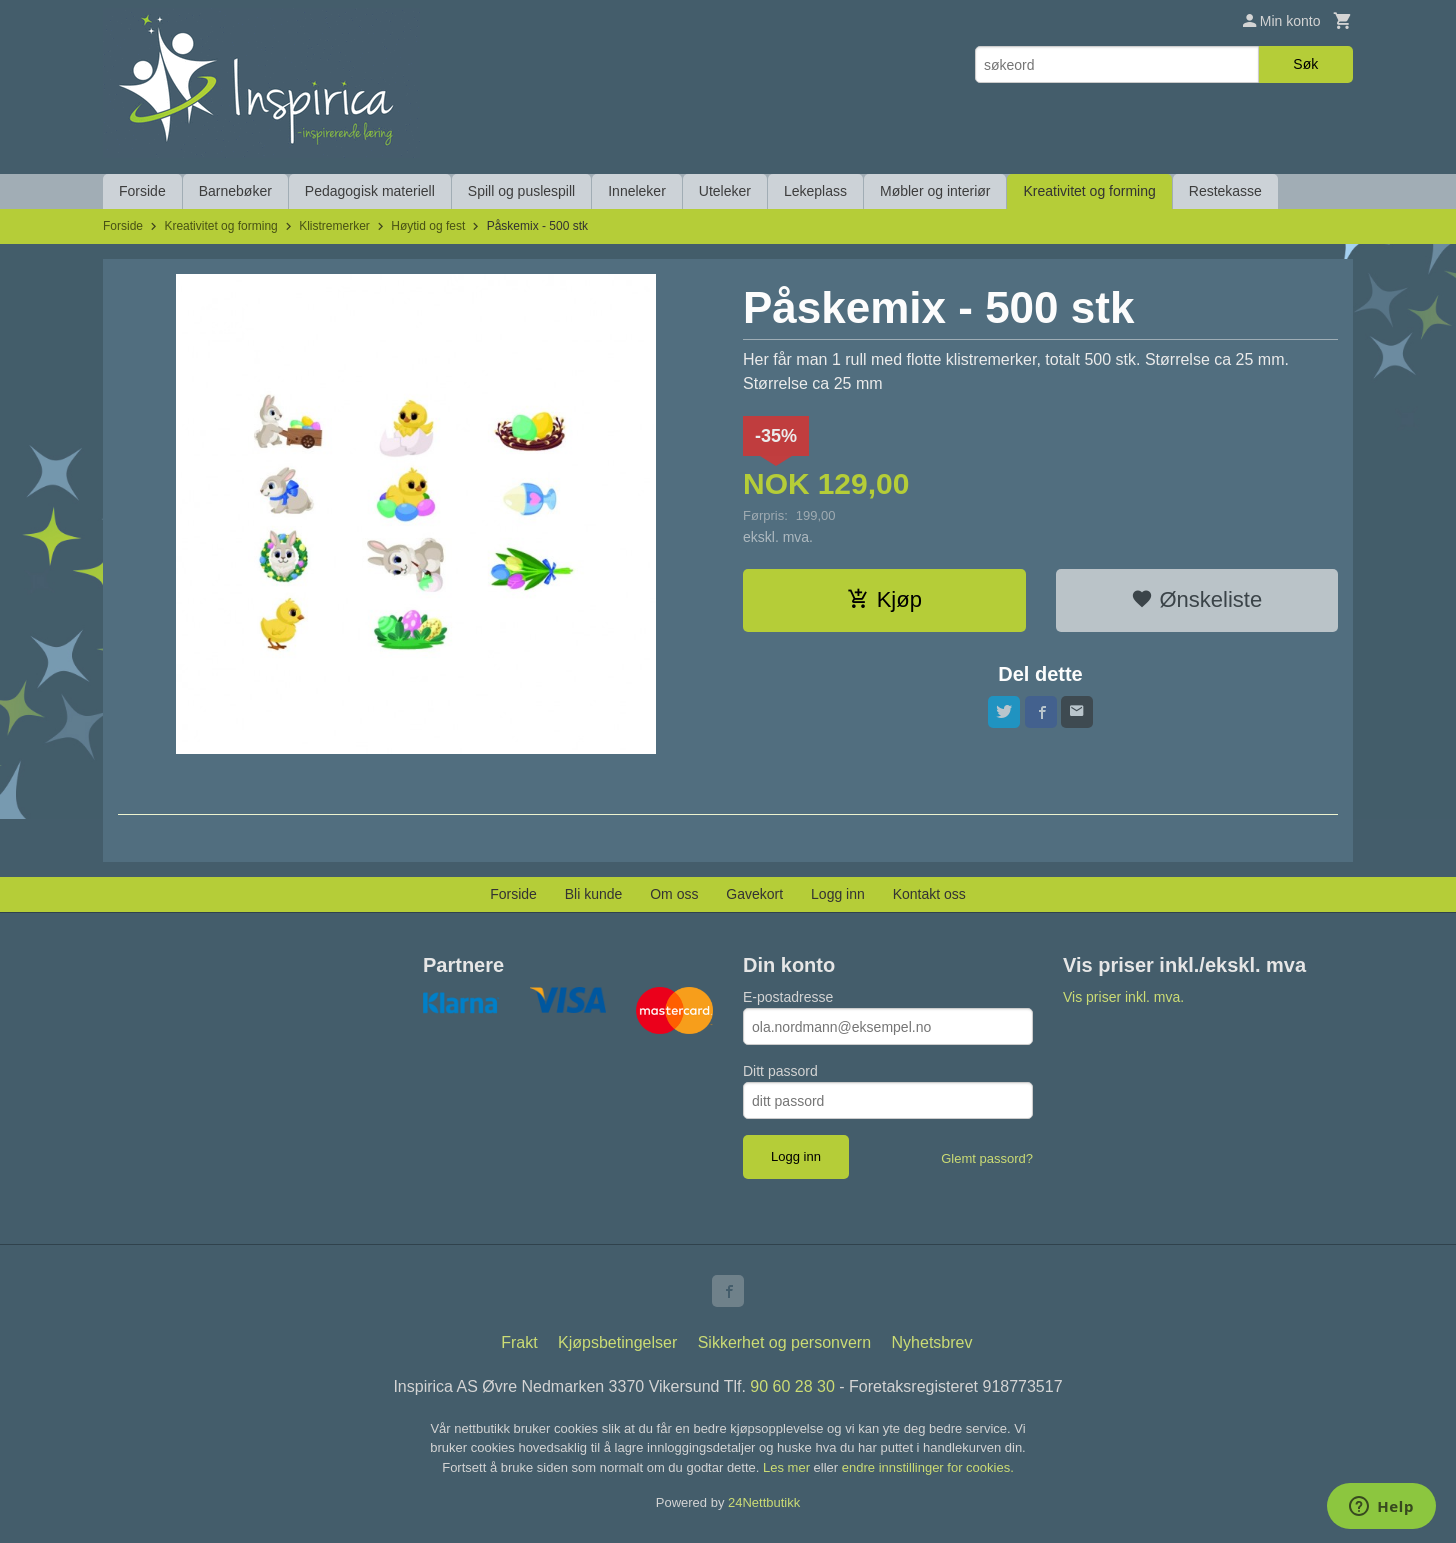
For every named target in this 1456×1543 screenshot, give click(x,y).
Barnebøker (235, 191)
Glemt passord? (987, 1158)
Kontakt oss (929, 894)
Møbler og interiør (935, 191)
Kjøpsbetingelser (617, 1342)
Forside (142, 191)
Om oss (674, 894)
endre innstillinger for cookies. (928, 1467)
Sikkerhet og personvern (784, 1342)
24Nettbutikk (764, 1502)
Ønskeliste (1196, 599)
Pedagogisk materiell (370, 191)
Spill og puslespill (521, 191)
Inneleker (637, 191)
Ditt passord (780, 1071)
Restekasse (1225, 191)
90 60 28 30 (792, 1386)
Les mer (788, 1467)
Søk (1305, 64)
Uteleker (725, 191)
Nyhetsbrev (932, 1342)
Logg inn (838, 894)
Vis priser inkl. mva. (1123, 997)
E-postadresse (788, 997)
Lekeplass (815, 191)
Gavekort (754, 894)
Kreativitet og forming (1089, 191)
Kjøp (884, 599)
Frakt (519, 1342)
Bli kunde (594, 894)
